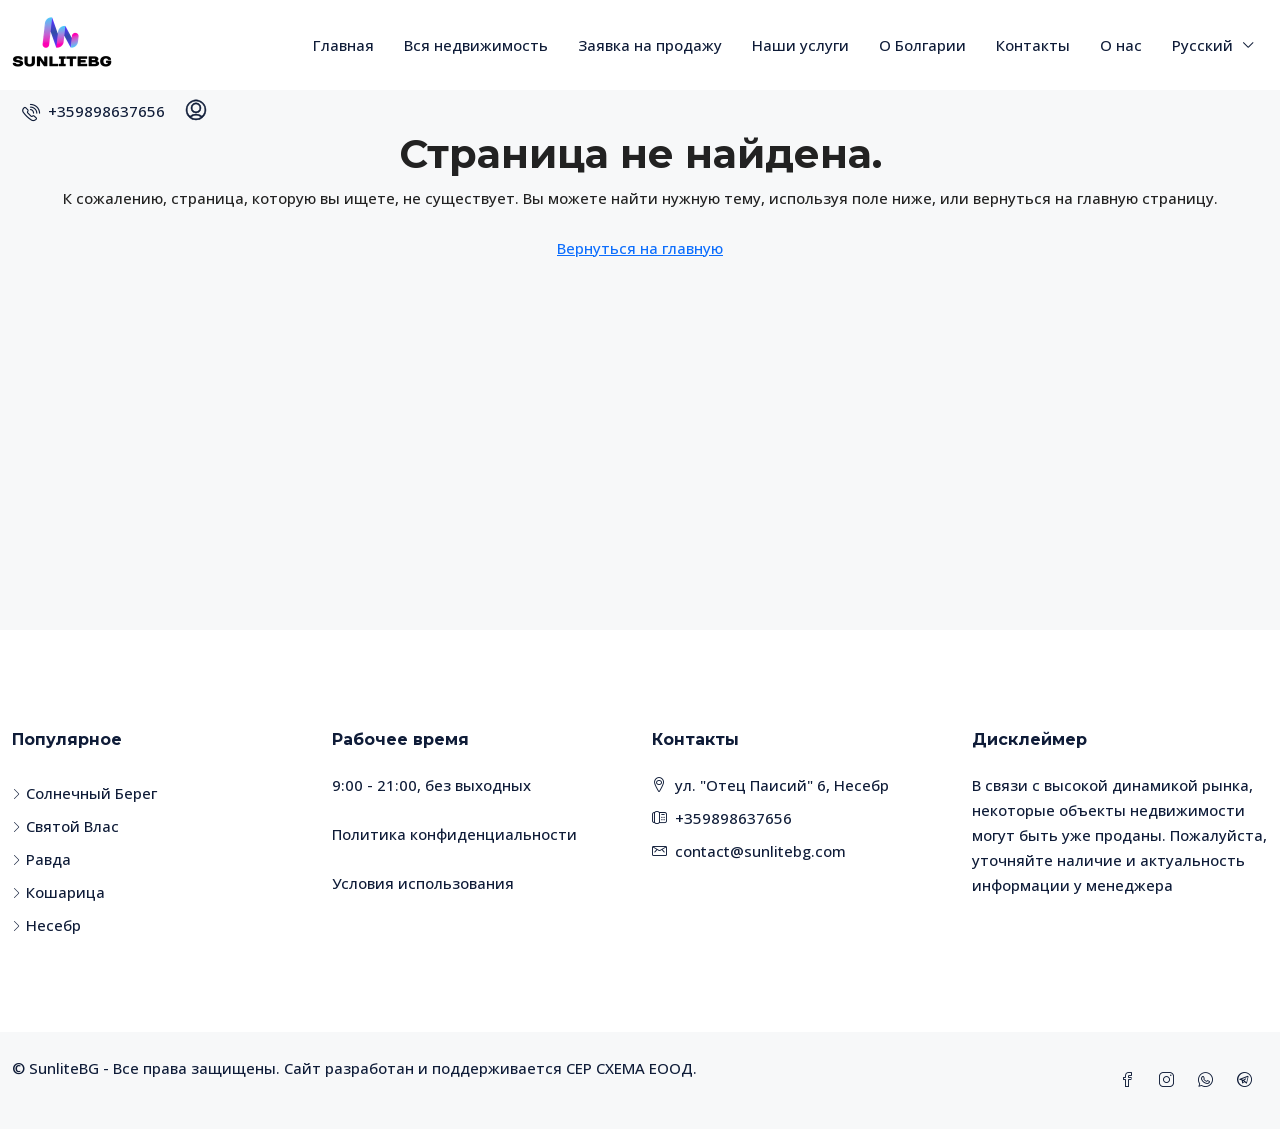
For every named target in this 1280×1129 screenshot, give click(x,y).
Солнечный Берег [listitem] (84, 793)
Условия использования (423, 883)
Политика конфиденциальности (454, 834)
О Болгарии (922, 45)
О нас (1121, 45)
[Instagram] (1170, 1080)
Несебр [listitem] (46, 925)
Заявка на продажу (650, 45)
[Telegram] (1248, 1080)
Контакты (1033, 45)
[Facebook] (1131, 1080)
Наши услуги (800, 45)
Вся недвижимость (476, 45)
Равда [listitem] (41, 859)
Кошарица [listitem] (58, 892)
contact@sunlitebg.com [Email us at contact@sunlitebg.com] (760, 851)
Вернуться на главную (640, 248)
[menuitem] (93, 111)
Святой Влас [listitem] (65, 826)
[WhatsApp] (1209, 1080)
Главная (343, 45)
